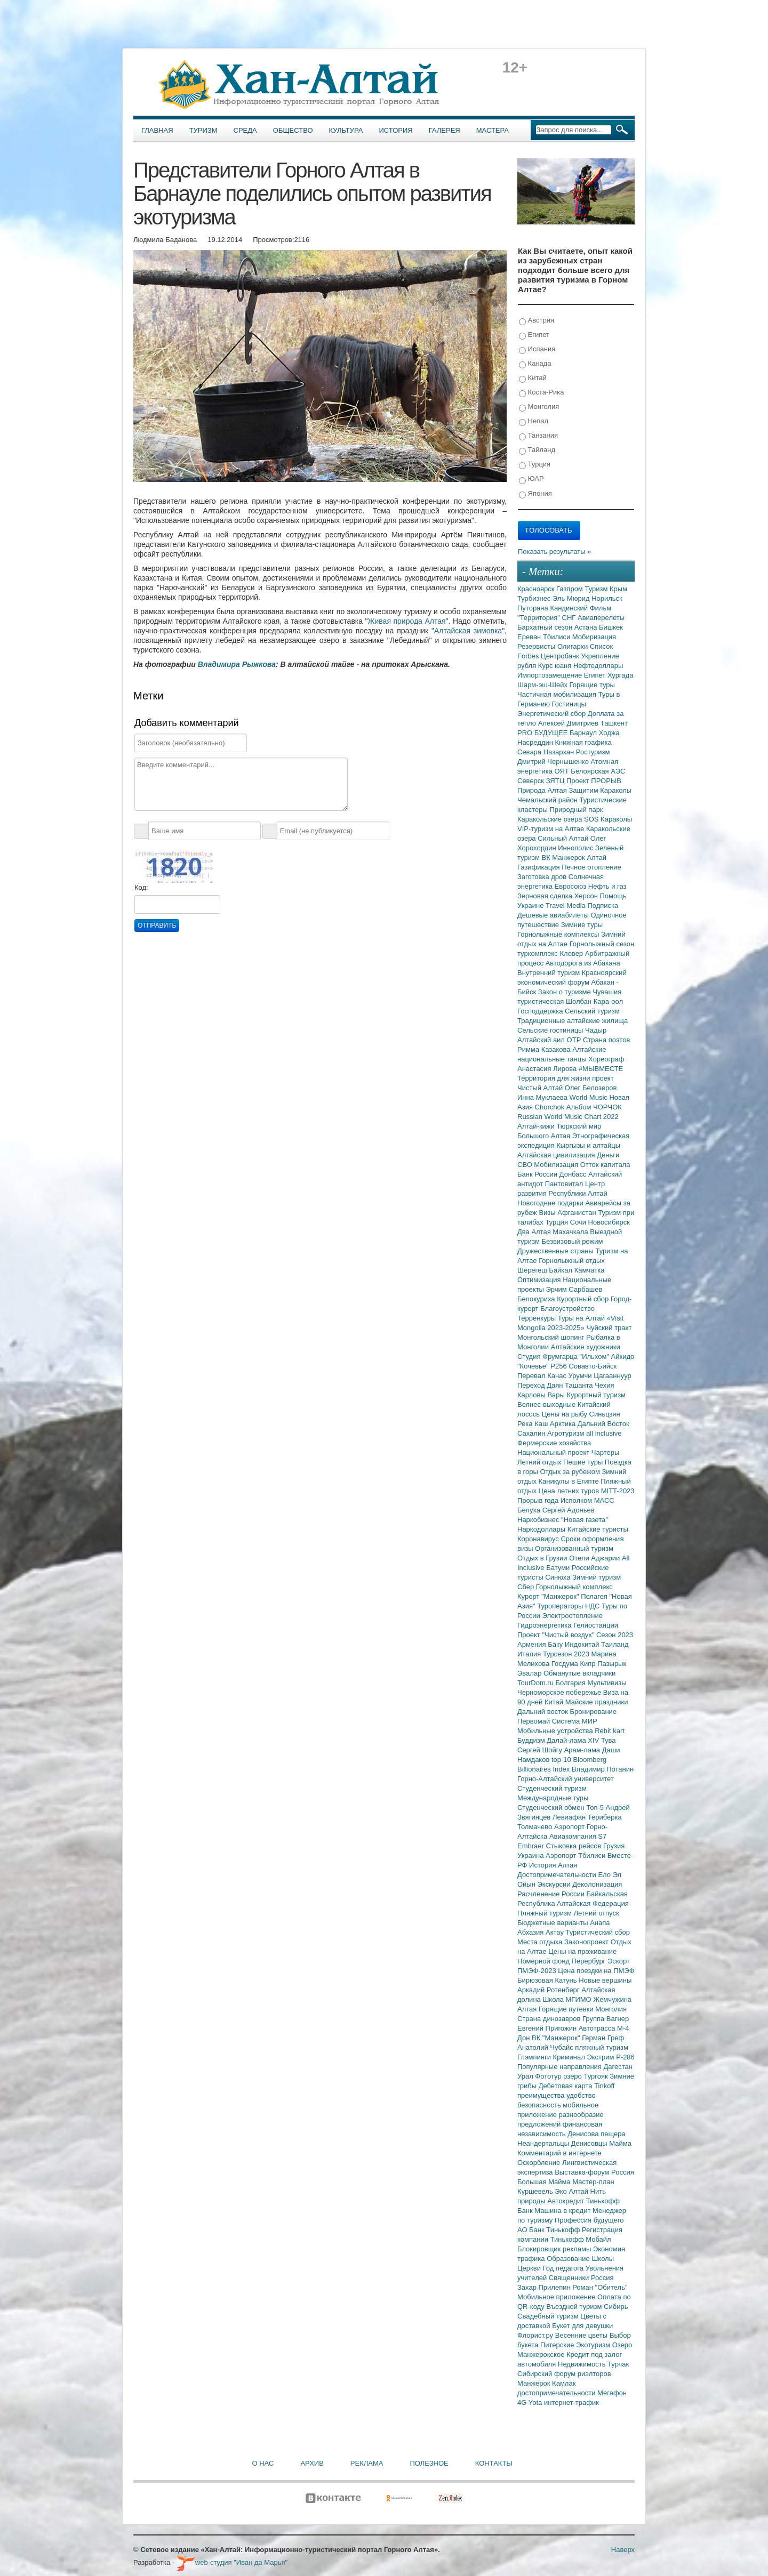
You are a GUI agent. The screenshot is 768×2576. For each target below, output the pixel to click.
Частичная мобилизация (557, 694)
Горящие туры (592, 685)
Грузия (614, 1846)
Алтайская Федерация (593, 1903)
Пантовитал (565, 1184)
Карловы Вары (542, 1395)
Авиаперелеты (601, 618)
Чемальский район (548, 800)
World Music (590, 1097)
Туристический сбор (598, 1932)
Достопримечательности (557, 1875)
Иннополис (576, 848)
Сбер (526, 1587)
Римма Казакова (544, 1049)
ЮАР (531, 479)
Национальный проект (554, 1452)
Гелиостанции (595, 1625)
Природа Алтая (543, 790)
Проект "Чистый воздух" (556, 1635)
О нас (263, 2463)
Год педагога (564, 2268)
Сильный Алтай (564, 838)
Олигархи (573, 646)
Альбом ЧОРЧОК (594, 1107)
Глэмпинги (535, 2057)
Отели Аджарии (595, 1558)
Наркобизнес (539, 1520)
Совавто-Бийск (593, 1366)
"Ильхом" (595, 1357)
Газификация (539, 867)
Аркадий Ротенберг (549, 1990)
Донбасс (573, 1174)
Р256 (559, 1366)
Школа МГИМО (567, 1999)
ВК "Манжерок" (557, 2038)
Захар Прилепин (544, 2287)
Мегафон (612, 2393)
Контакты (494, 2463)
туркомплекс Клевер (551, 953)
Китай (533, 378)
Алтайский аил (542, 1040)
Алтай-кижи (536, 1126)
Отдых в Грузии (543, 1558)
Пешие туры (584, 1462)
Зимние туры (582, 925)
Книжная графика (583, 742)
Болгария (572, 1683)
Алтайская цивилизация (557, 1155)
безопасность (540, 2105)
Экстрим (601, 2057)
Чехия (604, 1385)
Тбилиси (557, 637)
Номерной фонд (544, 1961)
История (396, 130)
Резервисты (537, 646)
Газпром (570, 589)
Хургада (620, 675)
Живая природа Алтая (407, 621)
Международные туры (552, 1798)
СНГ (570, 618)
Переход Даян (541, 1385)
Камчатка (589, 1270)
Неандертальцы (544, 2143)
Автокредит (566, 2201)
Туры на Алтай (582, 1318)
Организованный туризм (574, 1548)
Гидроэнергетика (545, 1625)
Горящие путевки (567, 2009)
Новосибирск (609, 1222)
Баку (556, 1644)
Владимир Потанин (603, 1769)
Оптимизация (540, 1280)
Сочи (579, 1222)
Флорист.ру (536, 2335)
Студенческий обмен (551, 1808)
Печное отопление (591, 867)
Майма (620, 2143)
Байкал (561, 1270)
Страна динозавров (549, 2019)
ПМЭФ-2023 (537, 1971)
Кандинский (569, 608)
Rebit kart (610, 1731)
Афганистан (577, 1213)
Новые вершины (605, 1980)
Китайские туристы (597, 1529)
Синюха (558, 1577)
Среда (245, 130)
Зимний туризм (596, 1577)
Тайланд (537, 450)
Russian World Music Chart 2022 (568, 1117)
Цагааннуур (612, 1376)
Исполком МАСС (587, 1500)
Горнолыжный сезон (602, 944)
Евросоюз (571, 886)
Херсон (587, 896)
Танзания (538, 435)
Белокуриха (537, 1299)
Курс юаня (555, 666)
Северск (531, 781)
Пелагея (595, 1596)
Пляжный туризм (545, 1913)
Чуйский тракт (608, 1328)
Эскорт (618, 1961)
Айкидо (623, 1357)
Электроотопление (572, 1616)
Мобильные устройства (556, 1731)
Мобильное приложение (557, 2297)
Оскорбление (539, 2163)
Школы (602, 2259)
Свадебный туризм (548, 2316)
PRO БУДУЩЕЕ (543, 733)
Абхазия (531, 1932)
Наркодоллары (542, 1529)
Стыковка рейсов (574, 1846)
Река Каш (533, 1424)
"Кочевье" (533, 1366)
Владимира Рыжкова (237, 664)
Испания (537, 349)
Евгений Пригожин (548, 2028)
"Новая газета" (584, 1520)
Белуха (529, 1510)
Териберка (605, 1817)
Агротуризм (566, 1433)
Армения (532, 1644)
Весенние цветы (582, 2335)
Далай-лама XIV (574, 1740)
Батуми (559, 1568)
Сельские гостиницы (551, 1030)
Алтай (596, 858)
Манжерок (534, 2383)
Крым (618, 589)
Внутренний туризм (549, 973)
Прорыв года (539, 1500)
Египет (534, 335)
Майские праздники (596, 1702)
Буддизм (532, 1740)
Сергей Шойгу (540, 1750)
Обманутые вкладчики (579, 1673)
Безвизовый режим (572, 1241)
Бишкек (611, 627)
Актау (556, 1932)
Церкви (530, 2268)
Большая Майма (544, 2182)
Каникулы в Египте (570, 1481)
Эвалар (530, 1673)
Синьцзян (604, 1414)
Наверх (623, 2550)
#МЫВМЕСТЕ (601, 1069)
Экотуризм (594, 2345)
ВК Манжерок (564, 858)
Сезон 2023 (614, 1635)
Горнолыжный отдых (572, 1261)
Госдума (565, 1664)
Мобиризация (594, 637)
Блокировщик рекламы (555, 2249)
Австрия (536, 320)
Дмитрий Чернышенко (553, 762)
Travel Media (566, 905)
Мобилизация (557, 1165)
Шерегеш (533, 1270)
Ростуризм (593, 752)
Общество (293, 130)
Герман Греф (603, 2038)
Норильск (606, 598)
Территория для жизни (554, 1078)
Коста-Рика (541, 392)
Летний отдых (540, 1462)
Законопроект (587, 1942)
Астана (586, 627)
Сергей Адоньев (568, 1510)
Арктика (564, 1424)
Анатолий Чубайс (546, 2047)
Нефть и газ (607, 886)
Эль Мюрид (572, 598)
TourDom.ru (536, 1683)
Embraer (531, 1846)
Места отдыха (540, 1942)
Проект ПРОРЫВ (593, 781)
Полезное (429, 2463)
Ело (605, 1875)
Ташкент (614, 723)
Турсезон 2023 (567, 1654)
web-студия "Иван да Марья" (232, 2562)
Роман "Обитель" (599, 2287)
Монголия (539, 407)
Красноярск (536, 589)
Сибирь (616, 2307)
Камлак (563, 2383)
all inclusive (603, 1433)
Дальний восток (543, 1712)
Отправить (157, 925)
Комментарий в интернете (559, 2153)
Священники (570, 2278)
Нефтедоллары (598, 666)
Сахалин (532, 1433)
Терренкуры (537, 1318)
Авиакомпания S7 (577, 1836)
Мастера (492, 130)
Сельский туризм (592, 1011)
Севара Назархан (546, 752)
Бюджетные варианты (553, 1923)
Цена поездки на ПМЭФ (596, 1971)
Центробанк (561, 656)
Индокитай (583, 1644)
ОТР (575, 1040)
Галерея (444, 130)
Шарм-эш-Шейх (543, 685)
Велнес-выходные (547, 1404)
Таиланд (614, 1644)
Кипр (588, 1664)
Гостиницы (569, 704)
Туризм (203, 130)
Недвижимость (582, 2364)
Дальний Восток (603, 1424)
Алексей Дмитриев (569, 723)
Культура (346, 130)
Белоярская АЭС (598, 771)
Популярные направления (560, 2067)
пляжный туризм (601, 2047)
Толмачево (535, 1827)
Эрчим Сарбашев (574, 1289)
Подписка (602, 905)
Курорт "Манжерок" (549, 1596)
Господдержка (541, 1011)
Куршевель (536, 2191)
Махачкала (571, 1232)
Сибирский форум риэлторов (564, 2374)
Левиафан (570, 1817)
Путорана (533, 608)
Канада (535, 363)
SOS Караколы (608, 819)
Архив (311, 2463)
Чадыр (595, 1030)
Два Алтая (535, 1232)
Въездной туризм (575, 2307)
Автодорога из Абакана (583, 963)
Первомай (534, 1721)
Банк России (538, 1174)
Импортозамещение (550, 675)
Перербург (589, 1961)
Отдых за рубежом (571, 1472)
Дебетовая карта (566, 2086)
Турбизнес (535, 598)
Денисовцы (590, 2143)
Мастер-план (593, 2182)
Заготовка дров (543, 877)
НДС (593, 1606)
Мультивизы (606, 1683)
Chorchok (550, 1107)
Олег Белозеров (591, 1088)
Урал (526, 2076)
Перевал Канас (543, 1376)
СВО (525, 1165)
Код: (141, 887)
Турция (534, 464)
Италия (530, 1654)
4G (523, 2402)
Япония (535, 493)
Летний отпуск (596, 1913)
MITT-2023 (618, 1491)
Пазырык (611, 1664)
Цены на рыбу (565, 1414)
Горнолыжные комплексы (559, 934)
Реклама (366, 2463)
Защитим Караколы (600, 790)
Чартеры (605, 1452)
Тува (608, 1740)
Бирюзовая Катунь (548, 1980)
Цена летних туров (570, 1491)
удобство (581, 2095)
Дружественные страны (556, 1251)
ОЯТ (563, 771)
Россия (602, 2278)
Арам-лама (583, 1750)
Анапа (600, 1923)
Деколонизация (597, 1884)
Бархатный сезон (545, 627)
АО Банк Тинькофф (549, 2230)
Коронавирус (539, 1539)
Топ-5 (595, 1808)
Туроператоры (561, 1606)
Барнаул (584, 733)
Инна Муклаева (543, 1097)
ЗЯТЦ (556, 781)
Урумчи (581, 1376)
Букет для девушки (582, 2326)
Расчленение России (552, 1894)
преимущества (541, 2095)
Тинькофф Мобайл (580, 2239)
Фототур (549, 2076)
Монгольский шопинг (551, 1337)
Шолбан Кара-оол (594, 1001)
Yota (536, 2402)
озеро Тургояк (586, 2076)
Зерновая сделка (545, 896)
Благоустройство (567, 1309)
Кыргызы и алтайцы (588, 1145)
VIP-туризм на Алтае (551, 829)
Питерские (558, 2345)
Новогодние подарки (551, 1203)
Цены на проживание (582, 1951)
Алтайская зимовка (468, 630)
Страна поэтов (606, 1040)
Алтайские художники (585, 1347)
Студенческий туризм (552, 1788)
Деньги (608, 1155)
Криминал (570, 2057)
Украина (531, 1855)
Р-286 (625, 2057)
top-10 (562, 1760)
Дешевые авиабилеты (553, 915)
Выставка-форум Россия (594, 2172)
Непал (533, 421)
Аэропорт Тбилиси (576, 1855)
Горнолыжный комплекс (574, 1587)
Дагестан (617, 2067)
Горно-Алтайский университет (565, 1779)
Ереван (530, 637)
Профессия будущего (589, 2220)
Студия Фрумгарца (548, 1357)
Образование (569, 2259)
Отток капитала (605, 1165)
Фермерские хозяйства (554, 1443)
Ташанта (580, 1385)
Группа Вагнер (605, 2019)
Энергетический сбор (552, 714)
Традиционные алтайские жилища (572, 1021)
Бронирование (593, 1712)
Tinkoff (604, 2086)
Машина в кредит (563, 2211)
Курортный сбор (584, 1299)
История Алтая (553, 1865)
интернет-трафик (571, 2402)
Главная (157, 130)
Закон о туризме (565, 992)
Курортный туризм (596, 1395)
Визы (548, 1213)
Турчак (618, 2364)
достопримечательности (557, 2393)
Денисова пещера (596, 2134)
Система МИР (574, 1721)
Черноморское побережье (560, 1692)
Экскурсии (555, 1884)
